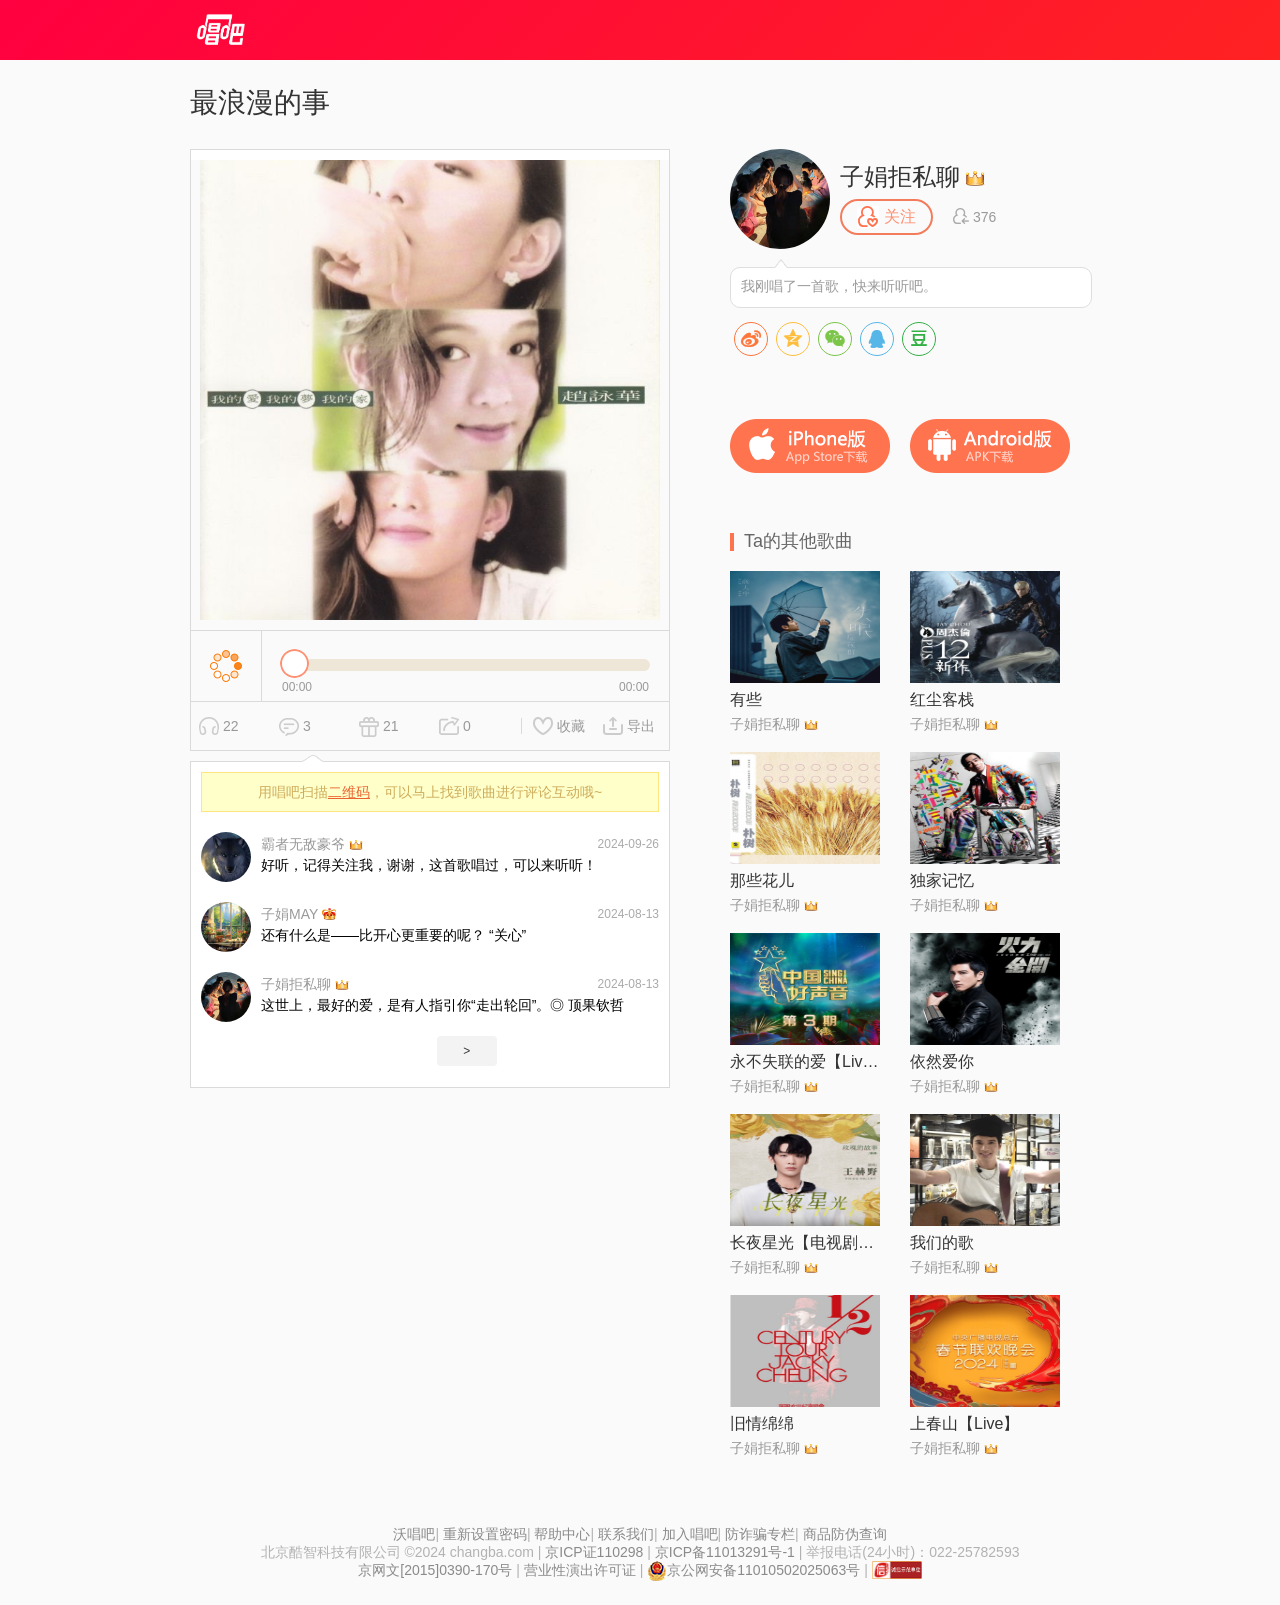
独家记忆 (942, 880)
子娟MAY (289, 914)
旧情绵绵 (762, 1423)
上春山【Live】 (964, 1423)
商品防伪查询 (845, 1534)
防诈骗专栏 (760, 1534)
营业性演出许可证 (580, 1570)
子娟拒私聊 (296, 984)
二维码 (349, 792)
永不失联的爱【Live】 (805, 1061)
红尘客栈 (942, 699)
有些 (746, 699)
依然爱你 (942, 1061)
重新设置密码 (485, 1534)
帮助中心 (562, 1534)
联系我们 (626, 1534)
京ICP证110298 (594, 1552)
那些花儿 (762, 880)
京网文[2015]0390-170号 (435, 1570)
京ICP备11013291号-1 (725, 1552)
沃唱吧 (414, 1534)
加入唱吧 (690, 1534)
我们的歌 (942, 1242)
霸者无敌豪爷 (303, 844)
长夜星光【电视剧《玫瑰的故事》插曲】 (805, 1242)
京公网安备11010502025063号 (753, 1570)
